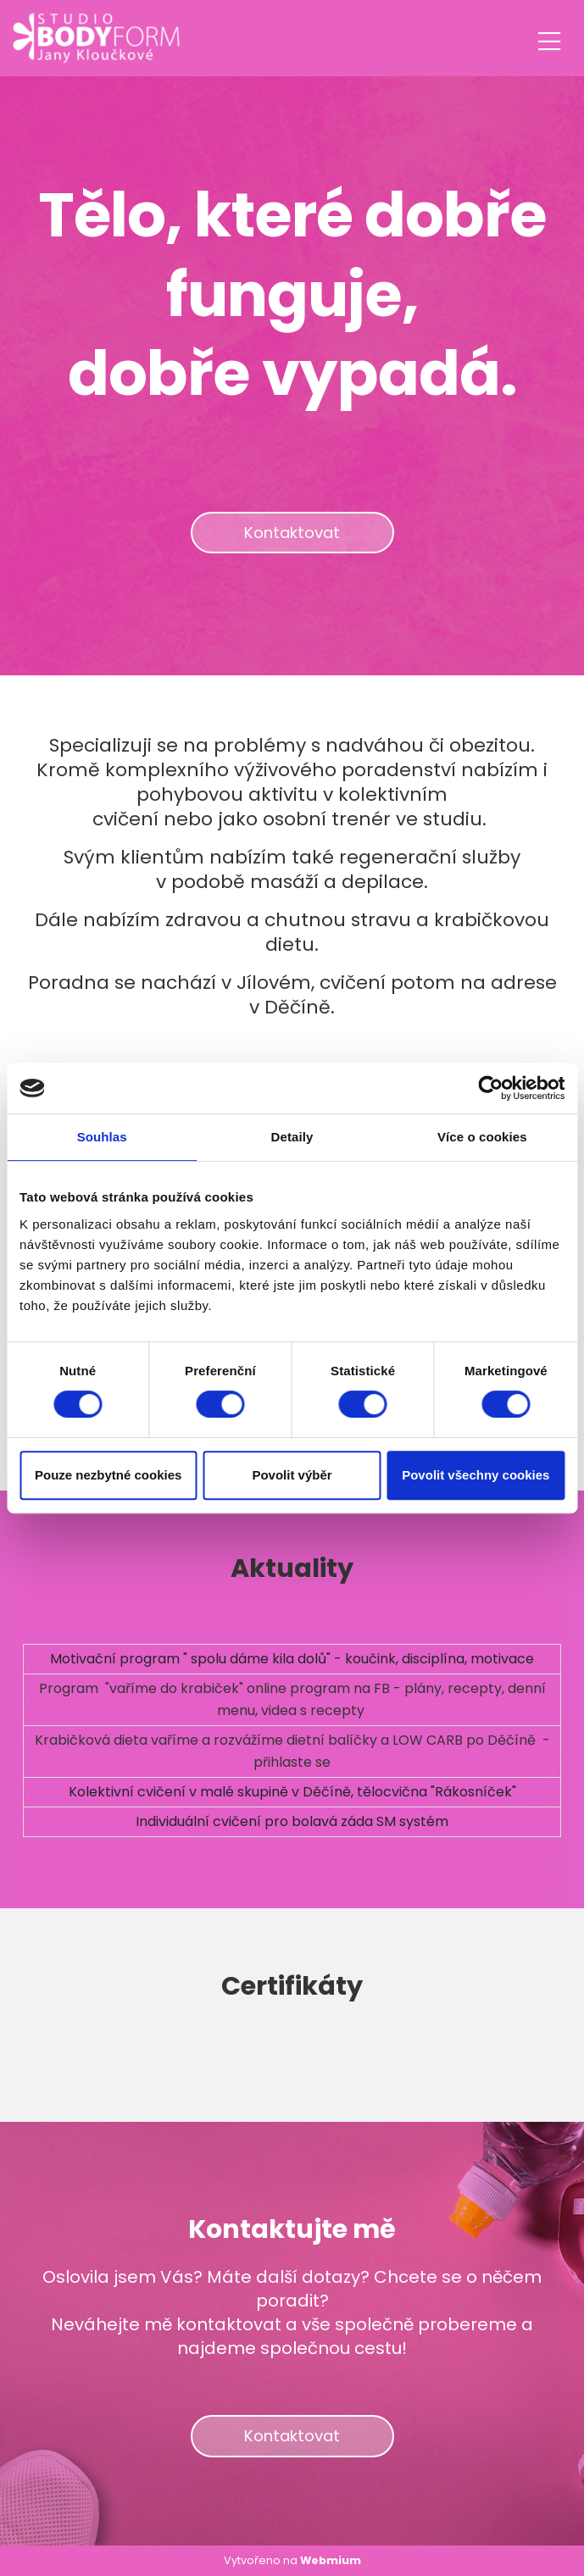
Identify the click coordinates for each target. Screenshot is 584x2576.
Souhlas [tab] (102, 1137)
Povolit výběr (291, 1475)
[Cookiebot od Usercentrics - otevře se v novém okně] (490, 1088)
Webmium (330, 2560)
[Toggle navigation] (549, 38)
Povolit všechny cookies (475, 1475)
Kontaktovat (292, 532)
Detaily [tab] (292, 1137)
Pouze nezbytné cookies (108, 1475)
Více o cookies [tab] (482, 1137)
